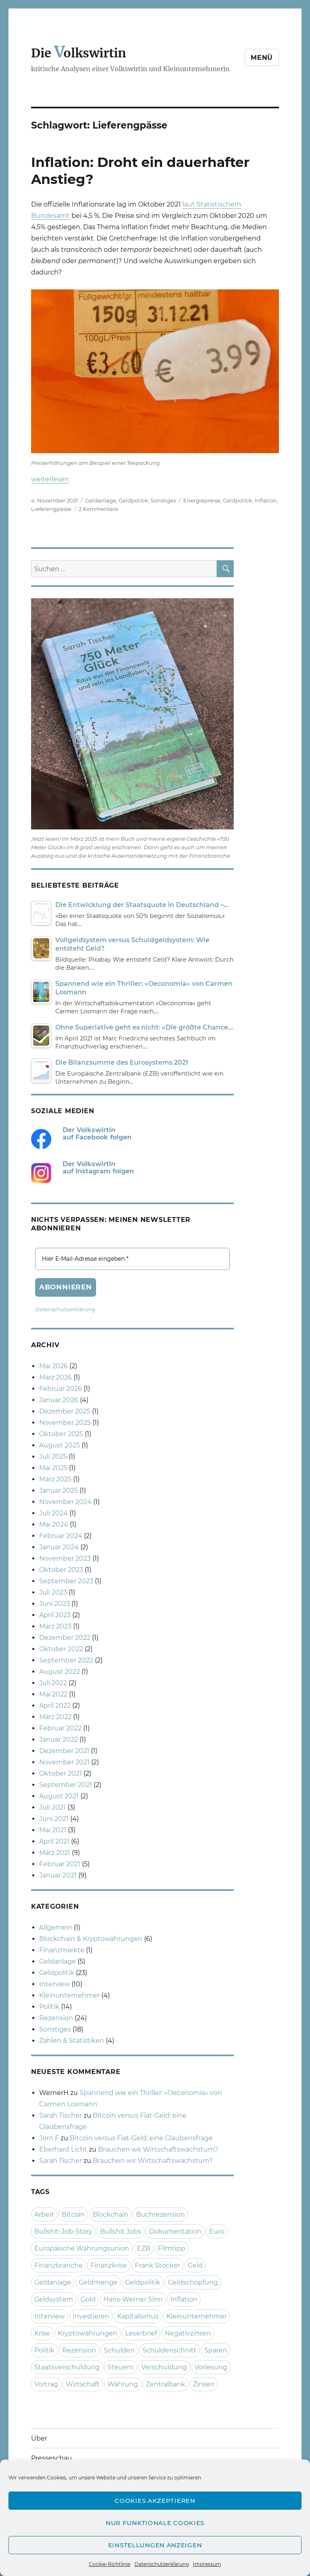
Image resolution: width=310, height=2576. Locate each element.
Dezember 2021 (64, 1751)
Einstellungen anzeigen (155, 2545)
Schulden (119, 2350)
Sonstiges (163, 500)
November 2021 (64, 1762)
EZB (143, 2248)
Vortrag (46, 2384)
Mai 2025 (53, 1468)
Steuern (120, 2367)
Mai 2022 (53, 1694)
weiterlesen (50, 479)
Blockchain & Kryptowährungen (90, 1939)
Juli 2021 (52, 1807)
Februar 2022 (60, 1728)
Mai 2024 (53, 1524)
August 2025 (59, 1445)
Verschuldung (164, 2367)
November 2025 (65, 1422)
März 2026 (55, 1377)
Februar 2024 (60, 1536)
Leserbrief (141, 2333)
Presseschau (51, 2458)
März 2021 (54, 1853)
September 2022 (66, 1660)
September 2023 (66, 1581)
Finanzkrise (108, 2265)
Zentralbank (165, 2384)
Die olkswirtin (78, 53)
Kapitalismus (138, 2316)
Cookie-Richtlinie (109, 2564)
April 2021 (54, 1841)
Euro (216, 2231)
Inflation (266, 500)
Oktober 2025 (61, 1434)
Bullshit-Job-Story (63, 2231)
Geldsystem (53, 2299)
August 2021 (59, 1796)
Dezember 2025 (64, 1411)
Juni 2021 (54, 1819)
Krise (42, 2333)
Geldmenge (98, 2282)
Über (39, 2438)
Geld (195, 2265)
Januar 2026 (58, 1400)
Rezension (56, 2018)
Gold (88, 2299)
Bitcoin (73, 2214)
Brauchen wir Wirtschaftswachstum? (158, 2149)
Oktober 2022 (61, 1649)
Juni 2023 (54, 1604)
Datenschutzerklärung (161, 2564)
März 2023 (55, 1626)
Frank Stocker (157, 2265)
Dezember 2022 (64, 1637)
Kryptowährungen (87, 2333)
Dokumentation (175, 2231)
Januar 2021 (58, 1875)
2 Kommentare (98, 509)
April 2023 (55, 1615)
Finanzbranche (58, 2265)
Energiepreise (201, 500)
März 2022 (55, 1717)
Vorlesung (211, 2367)
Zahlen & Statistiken (71, 2040)
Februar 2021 (59, 1864)
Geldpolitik (133, 500)
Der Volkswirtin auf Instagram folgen (98, 1167)
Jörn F (49, 2138)
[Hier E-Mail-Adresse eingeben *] (132, 1259)
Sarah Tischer (60, 2115)
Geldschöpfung (193, 2282)
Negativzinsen (188, 2333)
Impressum (207, 2564)
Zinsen (204, 2384)
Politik (49, 2007)
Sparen (215, 2350)
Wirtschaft (83, 2384)
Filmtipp (171, 2248)
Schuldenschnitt (169, 2350)
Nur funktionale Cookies (155, 2523)
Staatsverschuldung (67, 2367)
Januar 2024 (59, 1547)
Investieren (91, 2316)
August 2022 (59, 1671)
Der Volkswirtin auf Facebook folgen (97, 1134)
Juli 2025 (53, 1456)
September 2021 (65, 1785)
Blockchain (110, 2214)
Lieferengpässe (51, 509)
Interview (54, 1984)
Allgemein (55, 1927)
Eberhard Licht (63, 2149)
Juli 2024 (53, 1513)
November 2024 (65, 1502)
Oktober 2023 (61, 1570)
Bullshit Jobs (120, 2231)
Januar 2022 (58, 1739)
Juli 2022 (53, 1683)
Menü (262, 57)
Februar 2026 (60, 1388)
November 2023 (65, 1558)
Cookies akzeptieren (155, 2500)
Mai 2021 (52, 1830)
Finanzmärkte (61, 1950)
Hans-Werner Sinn (133, 2299)
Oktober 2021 (60, 1773)
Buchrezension (160, 2214)
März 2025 (55, 1479)
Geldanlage (100, 500)
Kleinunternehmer (69, 1995)
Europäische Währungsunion (81, 2248)
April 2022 (55, 1705)
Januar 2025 (58, 1490)
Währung (122, 2384)
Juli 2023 (53, 1592)
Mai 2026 (53, 1366)
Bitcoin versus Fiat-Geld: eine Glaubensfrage (141, 2138)
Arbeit (44, 2214)
